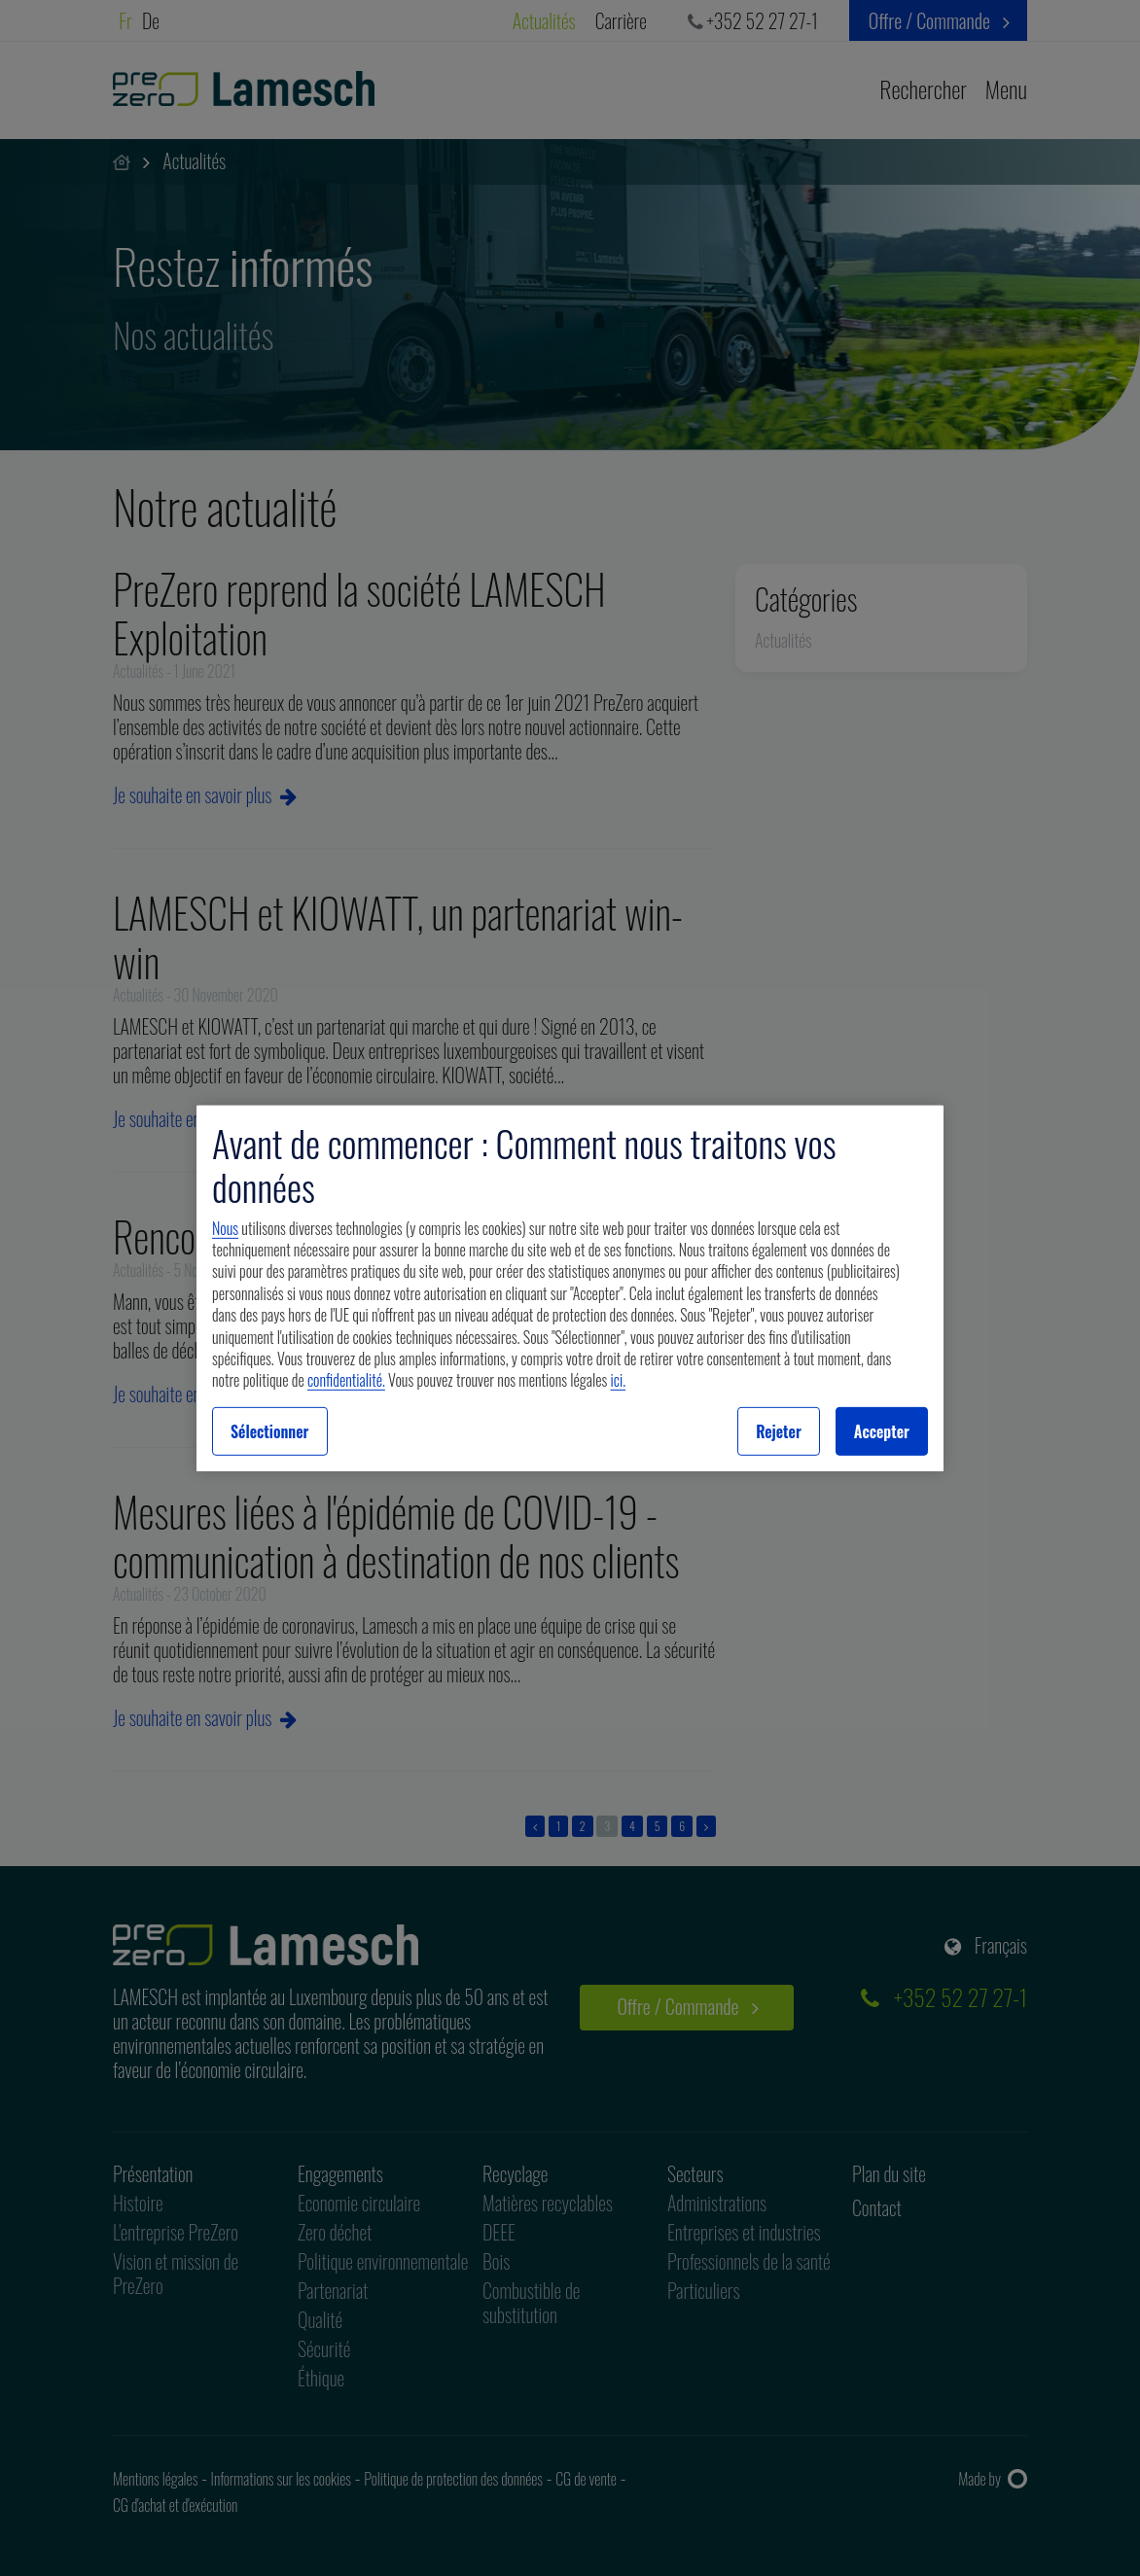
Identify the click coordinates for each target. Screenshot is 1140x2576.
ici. (618, 1380)
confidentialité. (346, 1380)
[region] (570, 1287)
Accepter (881, 1431)
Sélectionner (270, 1431)
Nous (225, 1228)
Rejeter (779, 1431)
